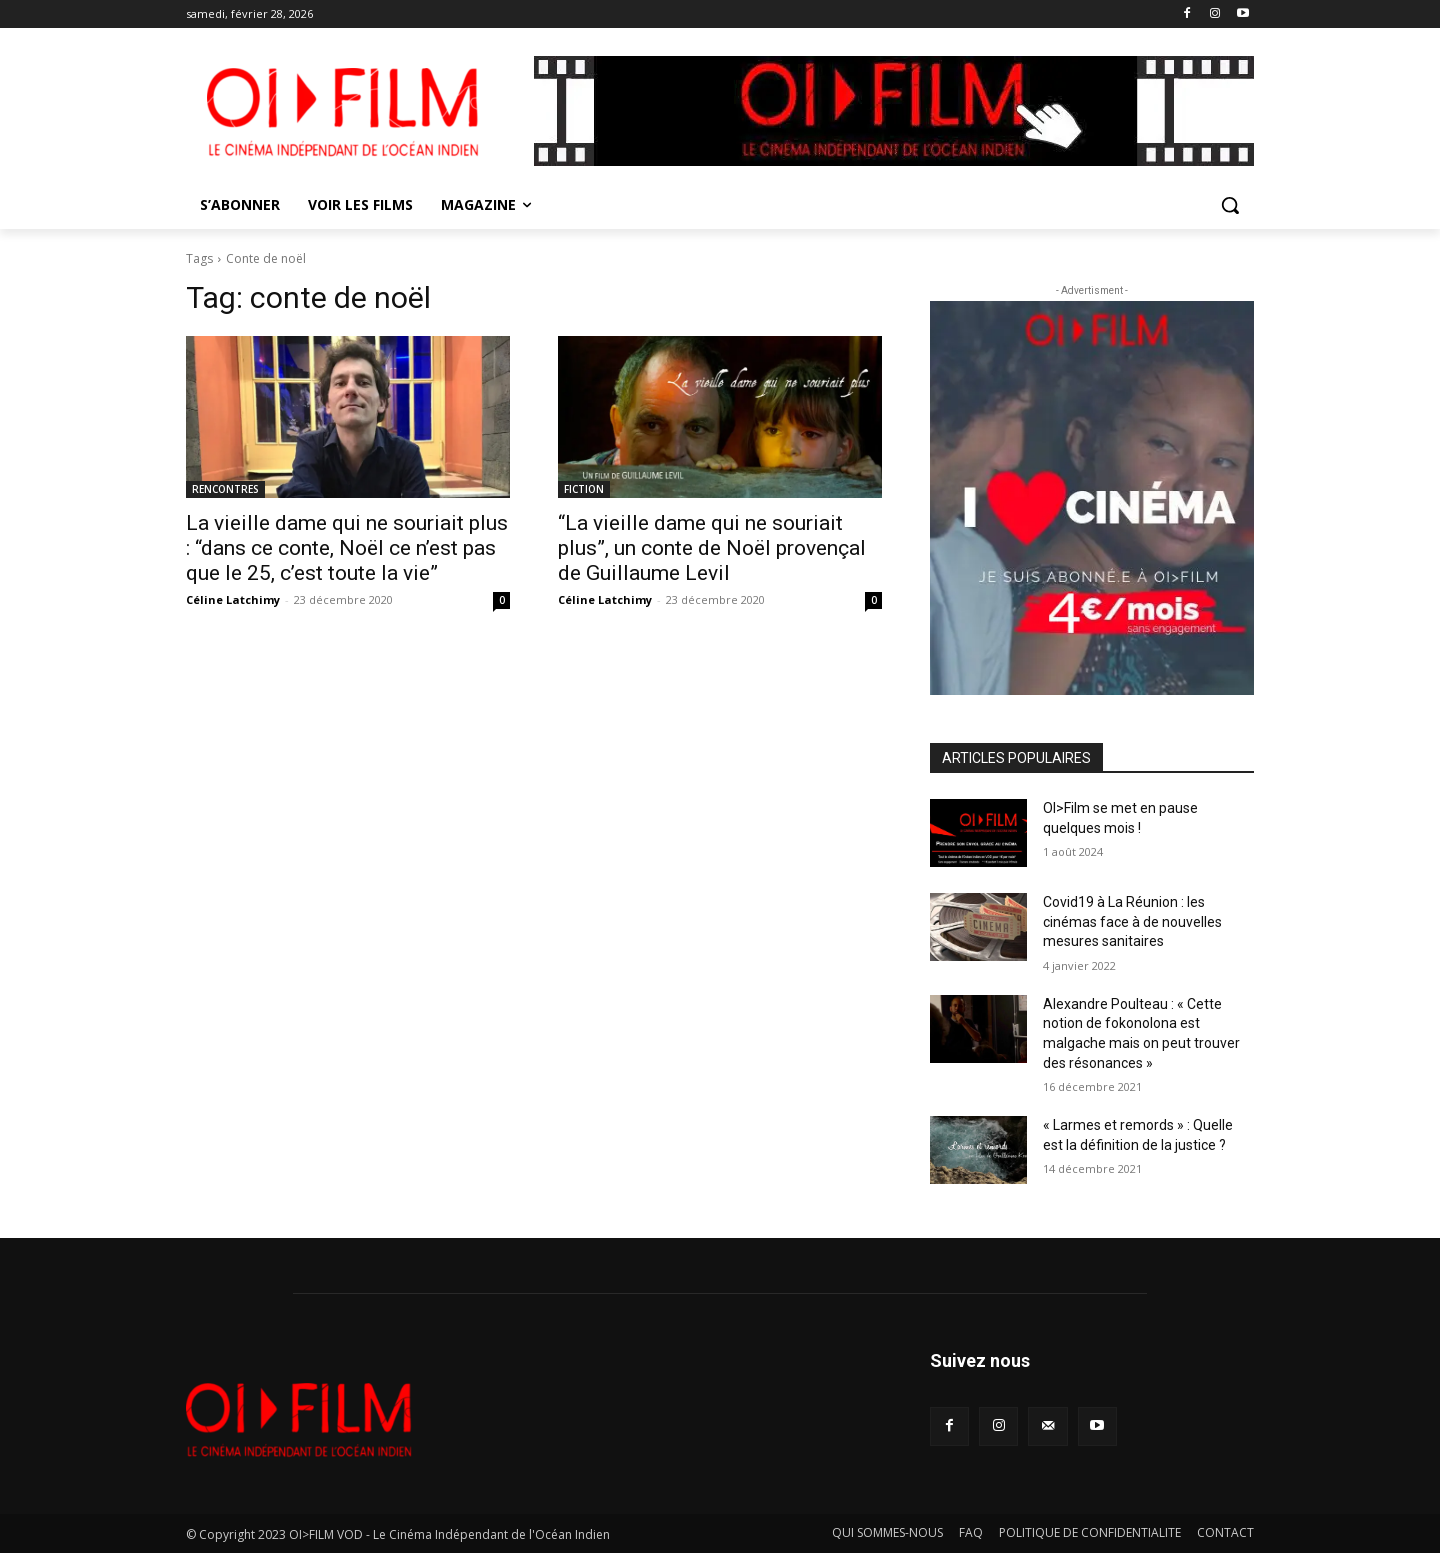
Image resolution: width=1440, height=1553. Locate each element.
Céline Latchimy (233, 599)
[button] (1230, 205)
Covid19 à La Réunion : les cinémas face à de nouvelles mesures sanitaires (1132, 921)
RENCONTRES (225, 489)
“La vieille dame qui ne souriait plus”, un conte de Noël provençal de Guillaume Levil (712, 548)
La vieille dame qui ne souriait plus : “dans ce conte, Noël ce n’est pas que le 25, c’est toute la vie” (347, 548)
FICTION (584, 489)
